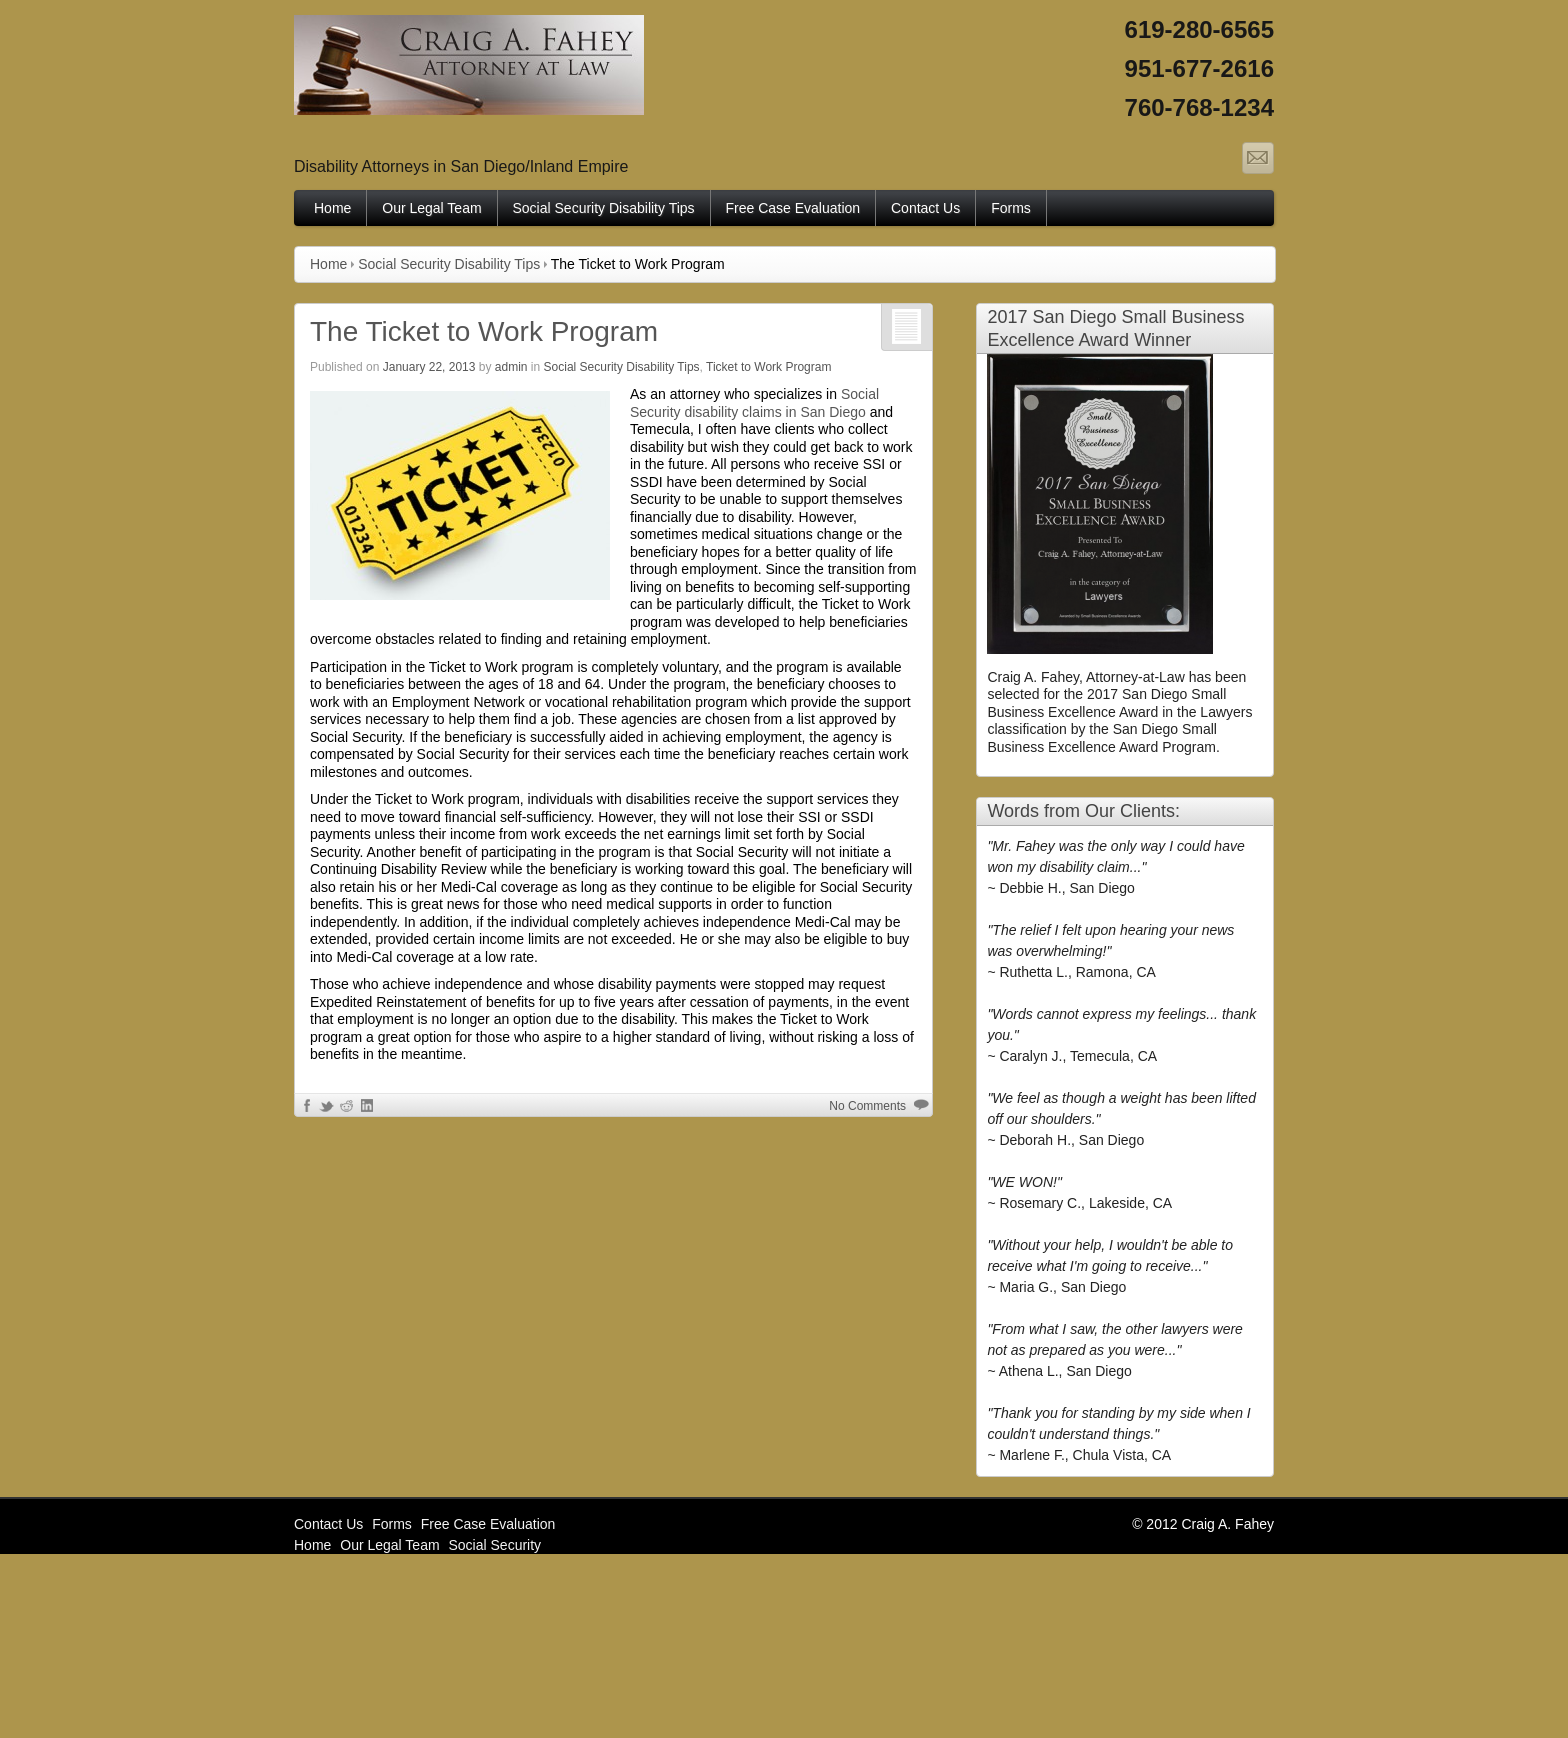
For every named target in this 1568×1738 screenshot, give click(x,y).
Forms (1011, 208)
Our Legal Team (431, 208)
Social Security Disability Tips (604, 208)
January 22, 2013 (429, 367)
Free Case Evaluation (792, 208)
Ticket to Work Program (768, 367)
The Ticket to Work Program (484, 331)
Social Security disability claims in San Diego (754, 403)
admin (511, 367)
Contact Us (925, 208)
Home (332, 208)
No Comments (867, 1106)
